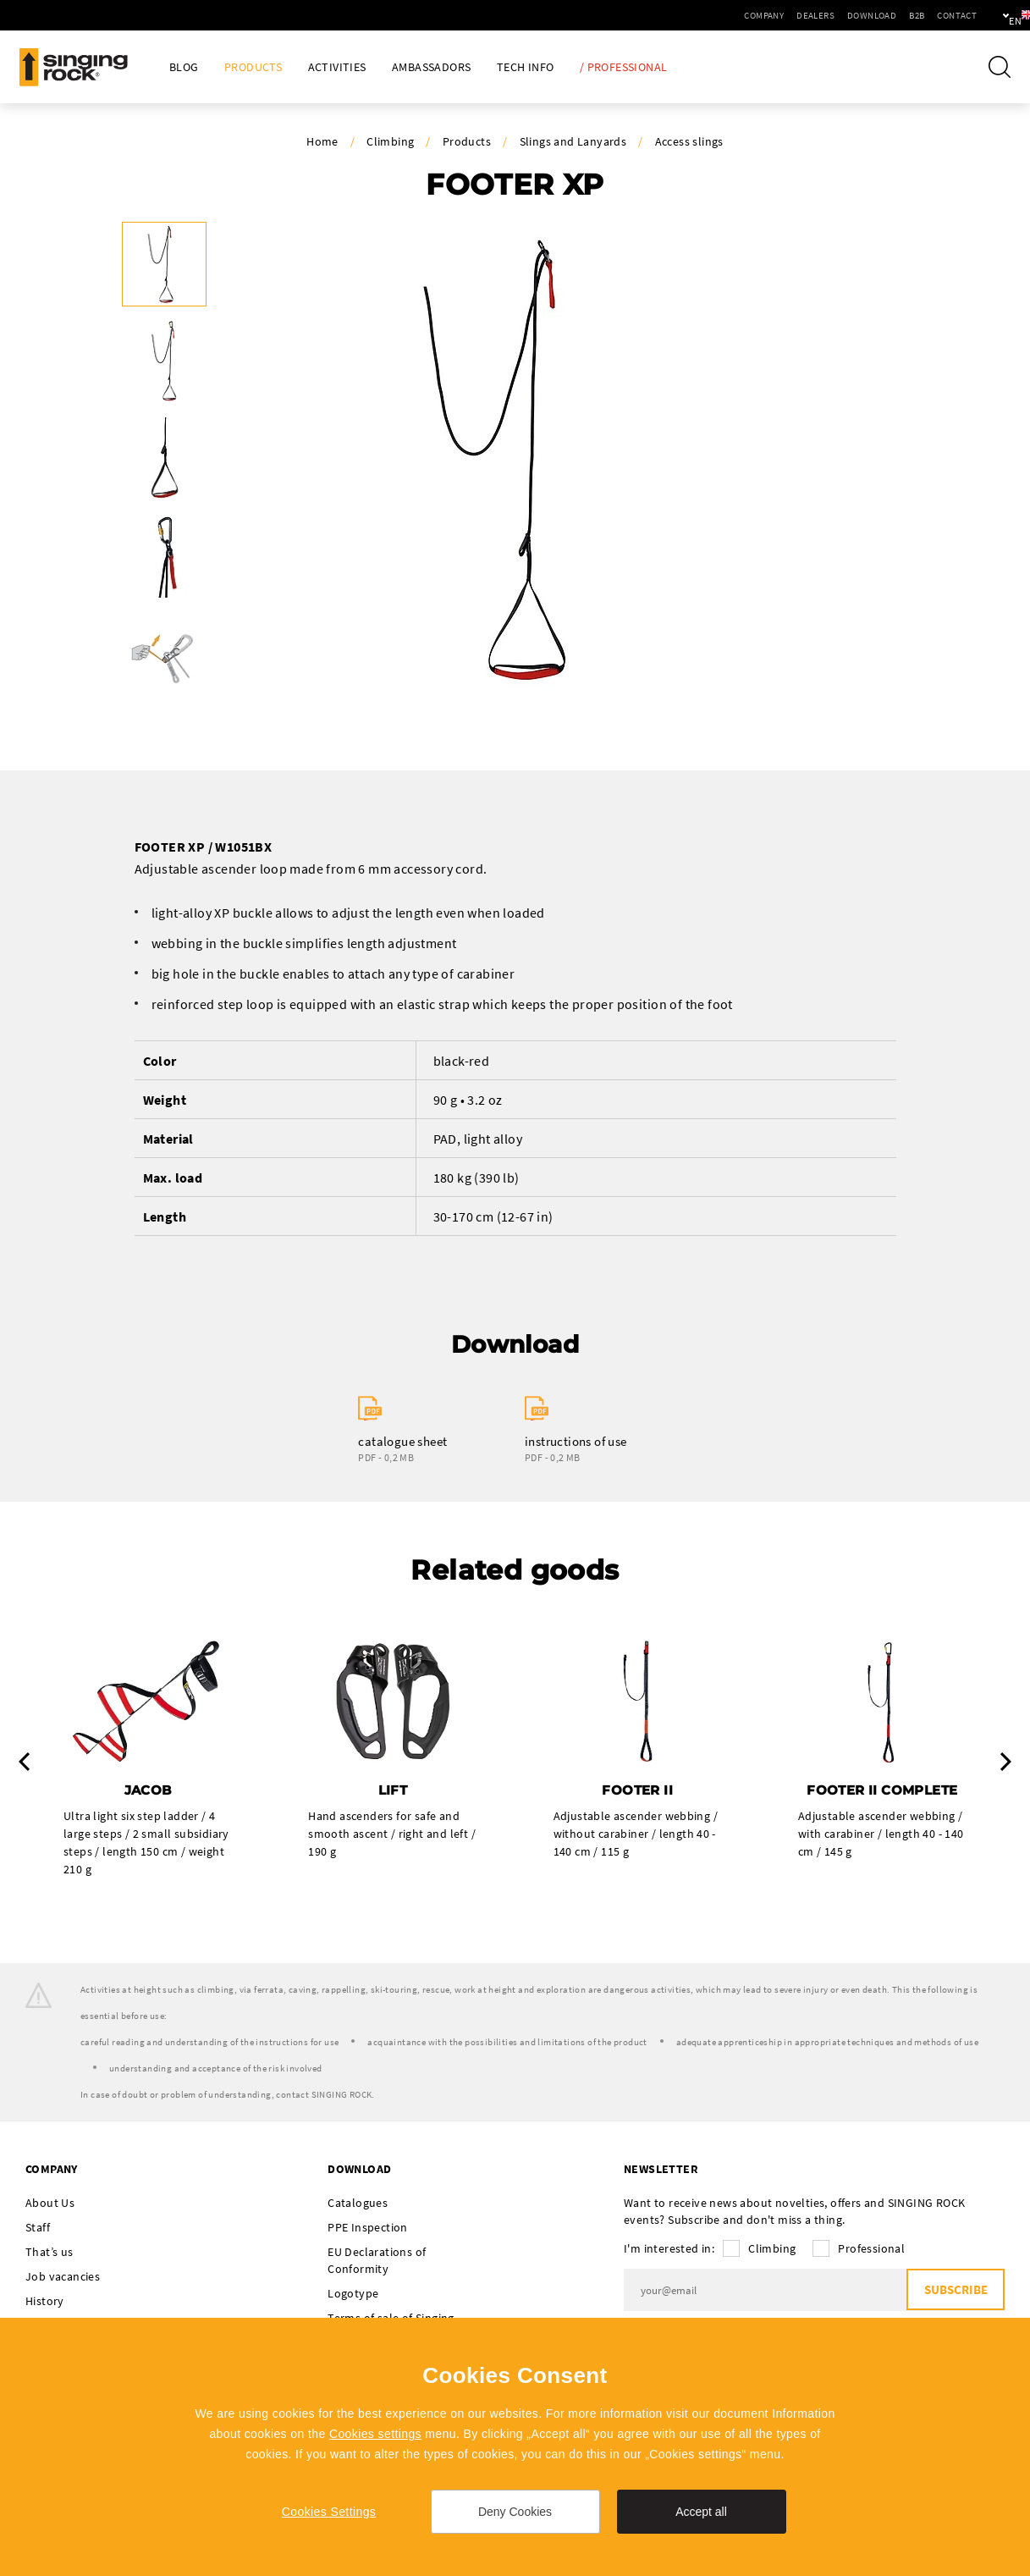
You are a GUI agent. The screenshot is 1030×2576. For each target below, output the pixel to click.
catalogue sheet (402, 1441)
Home (322, 141)
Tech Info (525, 67)
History (44, 2301)
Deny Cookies (515, 2511)
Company (706, 15)
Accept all (701, 2511)
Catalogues (358, 2203)
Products (253, 67)
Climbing (390, 141)
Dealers (758, 15)
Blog (184, 67)
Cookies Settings (329, 2511)
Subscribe (954, 2291)
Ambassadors (431, 67)
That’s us (49, 2252)
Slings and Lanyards (573, 141)
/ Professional (624, 67)
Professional (871, 2249)
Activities (337, 67)
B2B (859, 15)
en (988, 15)
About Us (49, 2203)
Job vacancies (62, 2277)
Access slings (689, 141)
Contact (899, 15)
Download (814, 15)
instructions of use (576, 1441)
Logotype (353, 2294)
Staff (37, 2228)
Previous (24, 1762)
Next (1005, 1762)
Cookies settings (375, 2434)
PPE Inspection (368, 2228)
